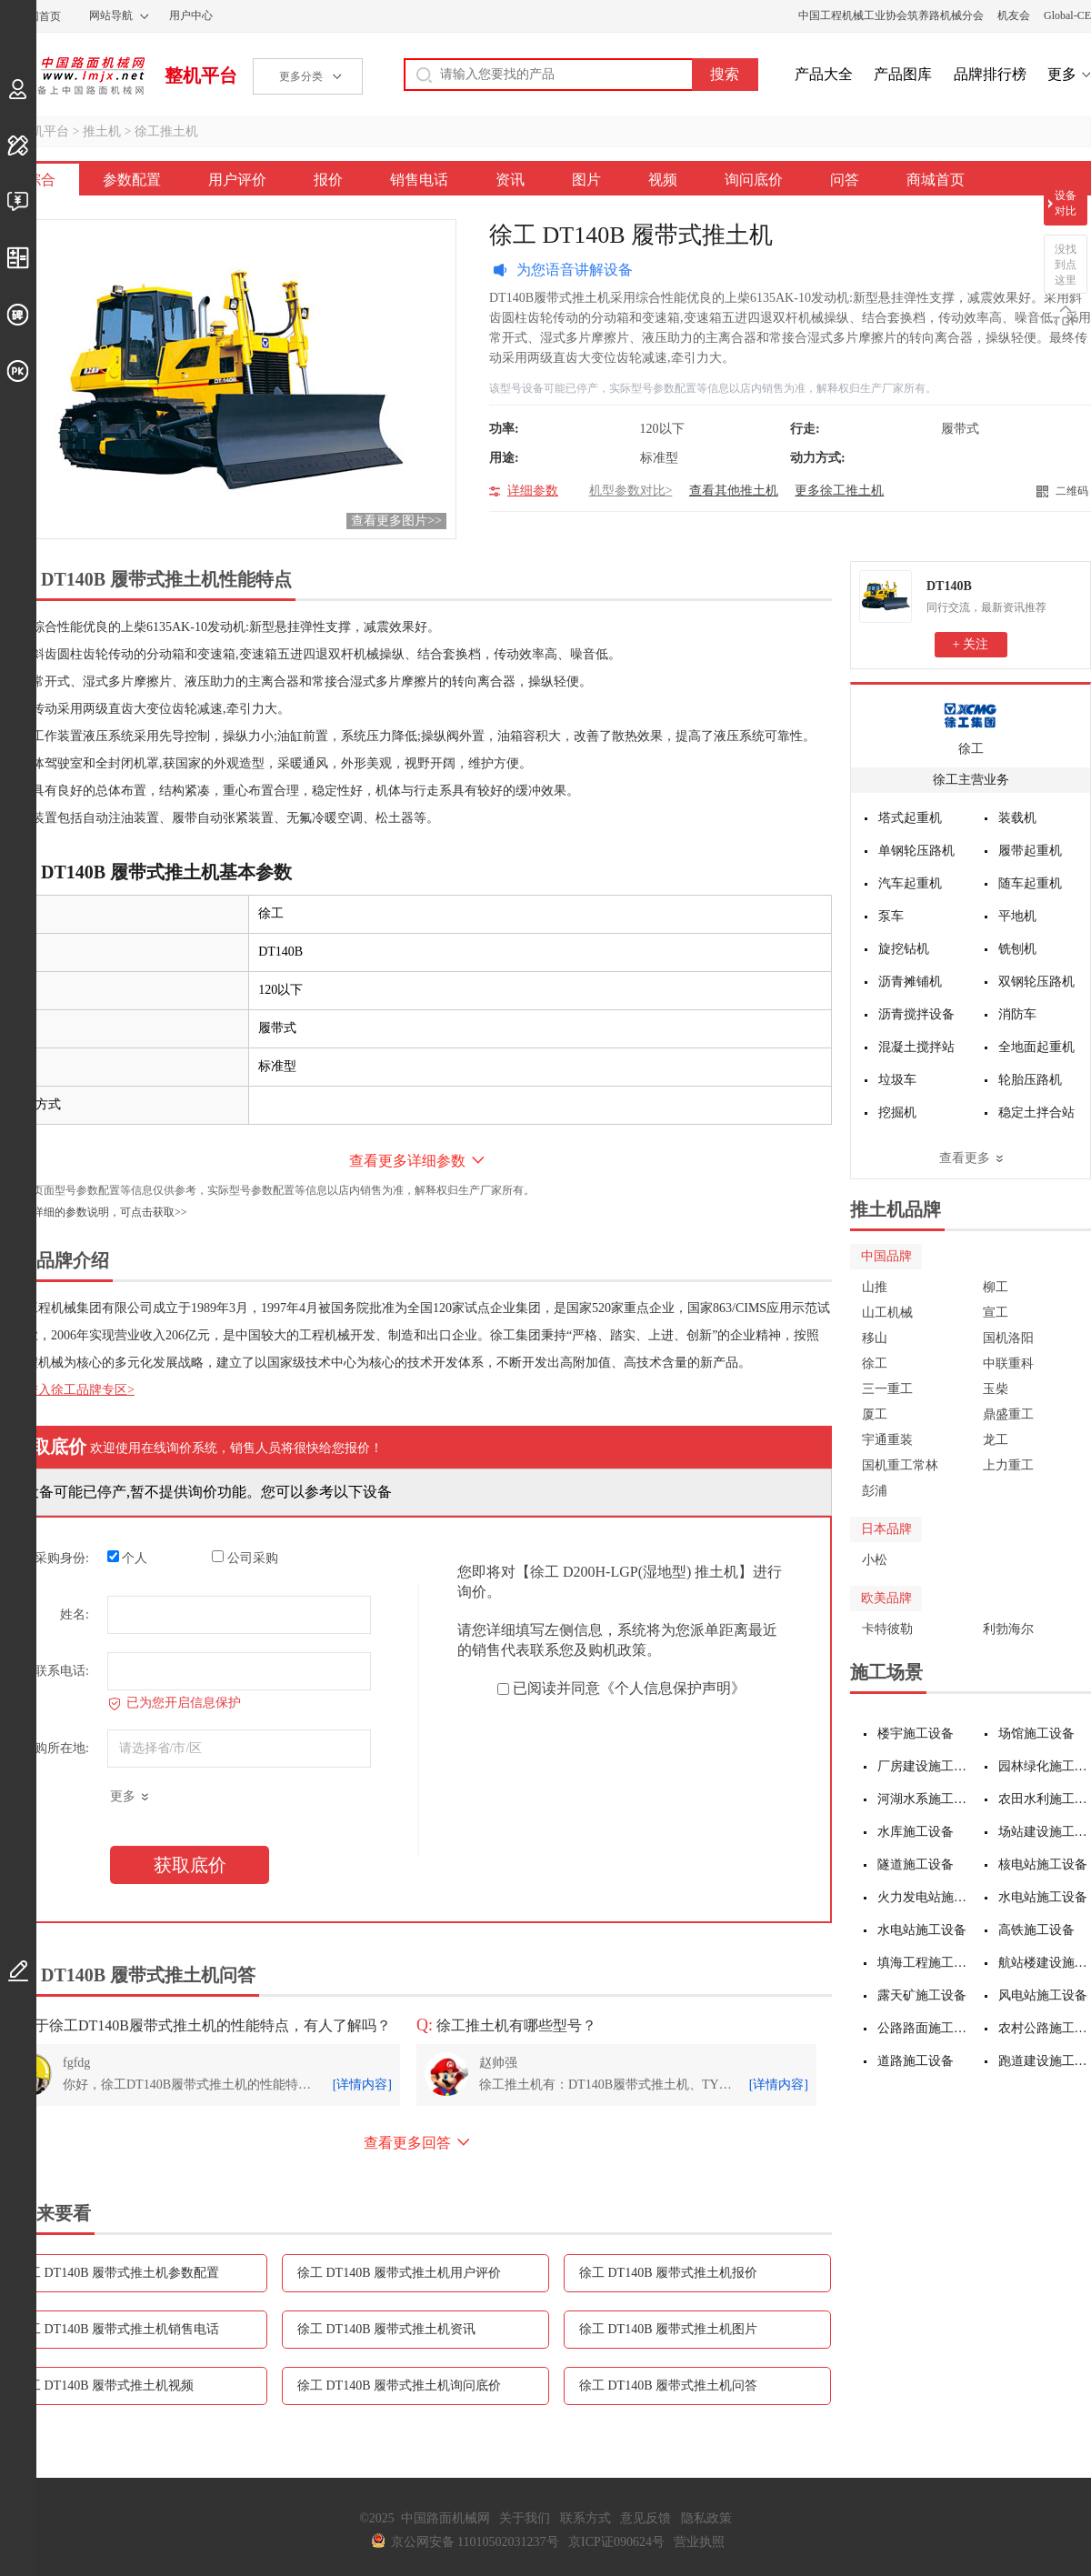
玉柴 (995, 1389)
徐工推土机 (166, 131)
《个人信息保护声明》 (673, 1688)
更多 (1061, 74)
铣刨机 (1017, 949)
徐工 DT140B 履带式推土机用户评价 (399, 2273)
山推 (874, 1287)
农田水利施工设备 (1045, 1799)
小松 (874, 1560)
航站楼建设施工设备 (1045, 1963)
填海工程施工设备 (924, 1963)
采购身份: (62, 1558)
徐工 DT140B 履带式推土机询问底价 (399, 2385)
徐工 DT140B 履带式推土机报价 (668, 2273)
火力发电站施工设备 (924, 1897)
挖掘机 (897, 1112)
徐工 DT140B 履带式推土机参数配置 (117, 2273)
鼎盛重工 (1008, 1414)
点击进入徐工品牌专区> (67, 1390)
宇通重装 (887, 1440)
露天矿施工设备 (921, 1995)
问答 (844, 179)
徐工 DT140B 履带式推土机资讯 (386, 2329)
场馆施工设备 (1036, 1733)
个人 (127, 1557)
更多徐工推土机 (839, 490)
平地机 (1017, 916)
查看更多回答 (407, 2142)
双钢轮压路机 (1036, 981)
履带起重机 (1030, 850)
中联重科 (1008, 1363)
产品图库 (903, 74)
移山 (874, 1338)
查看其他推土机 (733, 490)
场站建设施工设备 (1045, 1832)
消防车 (1017, 1014)
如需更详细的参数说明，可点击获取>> (93, 1212)
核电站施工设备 (1042, 1864)
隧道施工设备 (915, 1864)
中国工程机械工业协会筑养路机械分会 (891, 15)
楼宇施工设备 (915, 1733)
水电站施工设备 (1042, 1897)
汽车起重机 (910, 883)
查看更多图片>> (396, 520)
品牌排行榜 (990, 74)
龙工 (995, 1440)
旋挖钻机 (903, 949)
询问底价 (754, 179)
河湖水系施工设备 (924, 1799)
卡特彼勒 (887, 1629)
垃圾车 (897, 1080)
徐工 (971, 749)
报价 (328, 179)
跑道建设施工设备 (1045, 2061)
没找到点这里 (1065, 264)
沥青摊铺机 (910, 981)
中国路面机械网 (72, 75)
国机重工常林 (900, 1465)
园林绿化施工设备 (1045, 1766)
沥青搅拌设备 (916, 1014)
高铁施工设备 (1036, 1930)
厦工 (874, 1414)
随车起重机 (1030, 883)
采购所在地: (55, 1748)
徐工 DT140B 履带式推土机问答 (668, 2385)
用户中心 (191, 15)
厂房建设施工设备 (924, 1766)
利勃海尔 (1008, 1629)
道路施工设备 (915, 2061)
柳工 (995, 1287)
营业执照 (699, 2542)
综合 (40, 179)
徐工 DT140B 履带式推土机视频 (104, 2385)
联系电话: (62, 1671)
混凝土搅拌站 (916, 1047)
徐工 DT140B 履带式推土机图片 (668, 2329)
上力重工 (1008, 1465)
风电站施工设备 (1042, 1995)
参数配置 (132, 179)
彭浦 (874, 1491)
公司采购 (245, 1557)
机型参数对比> (631, 490)
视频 (662, 179)
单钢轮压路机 (916, 850)
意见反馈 (645, 2518)
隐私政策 (706, 2518)
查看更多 (964, 1158)
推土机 (102, 131)
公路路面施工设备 (924, 2028)
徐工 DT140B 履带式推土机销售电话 (117, 2329)
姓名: (74, 1614)
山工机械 (887, 1312)
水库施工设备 (915, 1832)
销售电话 (419, 179)
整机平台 (201, 75)
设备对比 (1065, 203)
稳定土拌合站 (1036, 1112)
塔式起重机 (910, 818)
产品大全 (824, 74)
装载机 (1017, 818)
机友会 (1013, 15)
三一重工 (887, 1389)
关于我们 (524, 2518)
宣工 (995, 1312)
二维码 (1072, 491)
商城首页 (935, 179)
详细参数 (532, 490)
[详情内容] (362, 2084)
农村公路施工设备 (1045, 2028)
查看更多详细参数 (407, 1160)
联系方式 (585, 2518)
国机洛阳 (1008, 1338)
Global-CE (1067, 15)
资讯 (510, 179)
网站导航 (111, 15)
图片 (586, 179)
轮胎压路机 (1030, 1080)
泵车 (891, 916)
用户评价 (237, 179)
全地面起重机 (1036, 1047)
